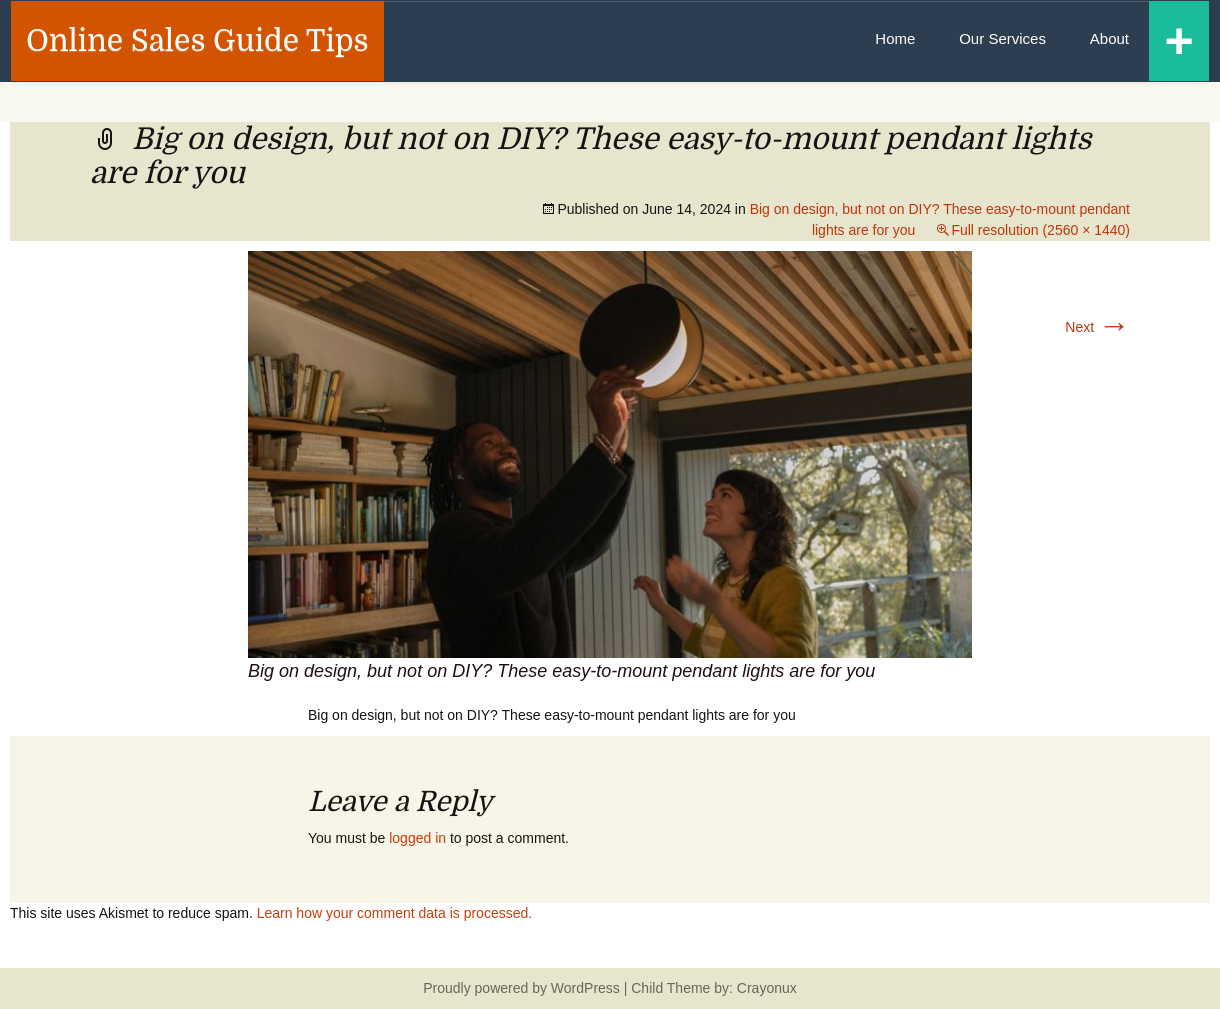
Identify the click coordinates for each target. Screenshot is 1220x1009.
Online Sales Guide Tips (197, 41)
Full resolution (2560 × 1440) (1040, 230)
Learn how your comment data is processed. (394, 913)
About (1109, 38)
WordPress (585, 988)
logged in (417, 838)
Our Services (1002, 38)
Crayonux (765, 988)
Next (1097, 327)
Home (895, 38)
